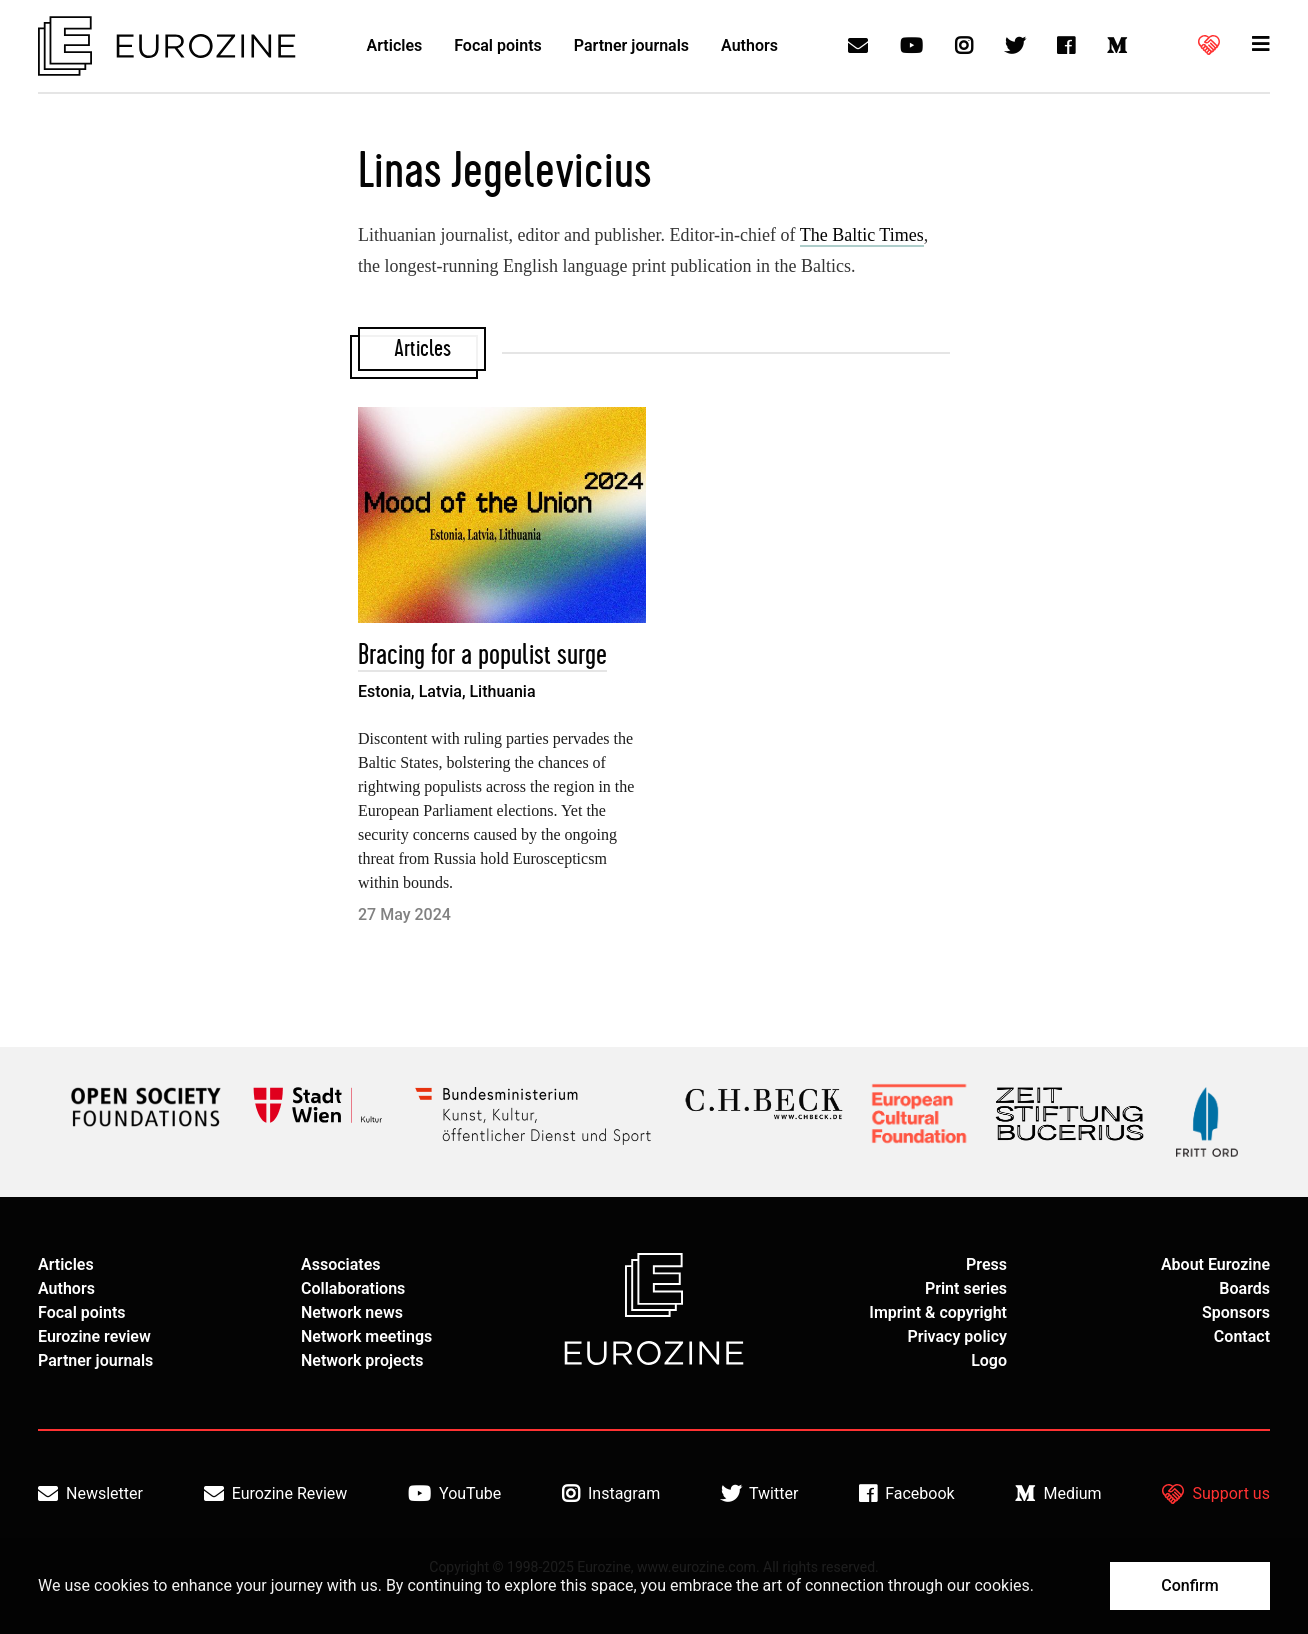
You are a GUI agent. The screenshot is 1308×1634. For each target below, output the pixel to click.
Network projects (362, 1360)
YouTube (454, 1494)
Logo (989, 1360)
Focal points (498, 45)
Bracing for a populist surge (482, 655)
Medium (1058, 1494)
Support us (1216, 1494)
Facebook (906, 1494)
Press (986, 1264)
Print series (966, 1288)
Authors (749, 45)
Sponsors (1236, 1312)
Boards (1244, 1288)
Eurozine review (94, 1336)
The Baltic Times (862, 235)
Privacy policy (957, 1336)
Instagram (611, 1494)
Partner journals (631, 45)
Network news (352, 1312)
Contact (1242, 1336)
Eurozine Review (276, 1494)
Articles (395, 45)
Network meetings (366, 1336)
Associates (341, 1264)
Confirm (1189, 1585)
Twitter (759, 1494)
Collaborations (353, 1288)
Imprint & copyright (938, 1312)
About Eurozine (1215, 1264)
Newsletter (90, 1494)
